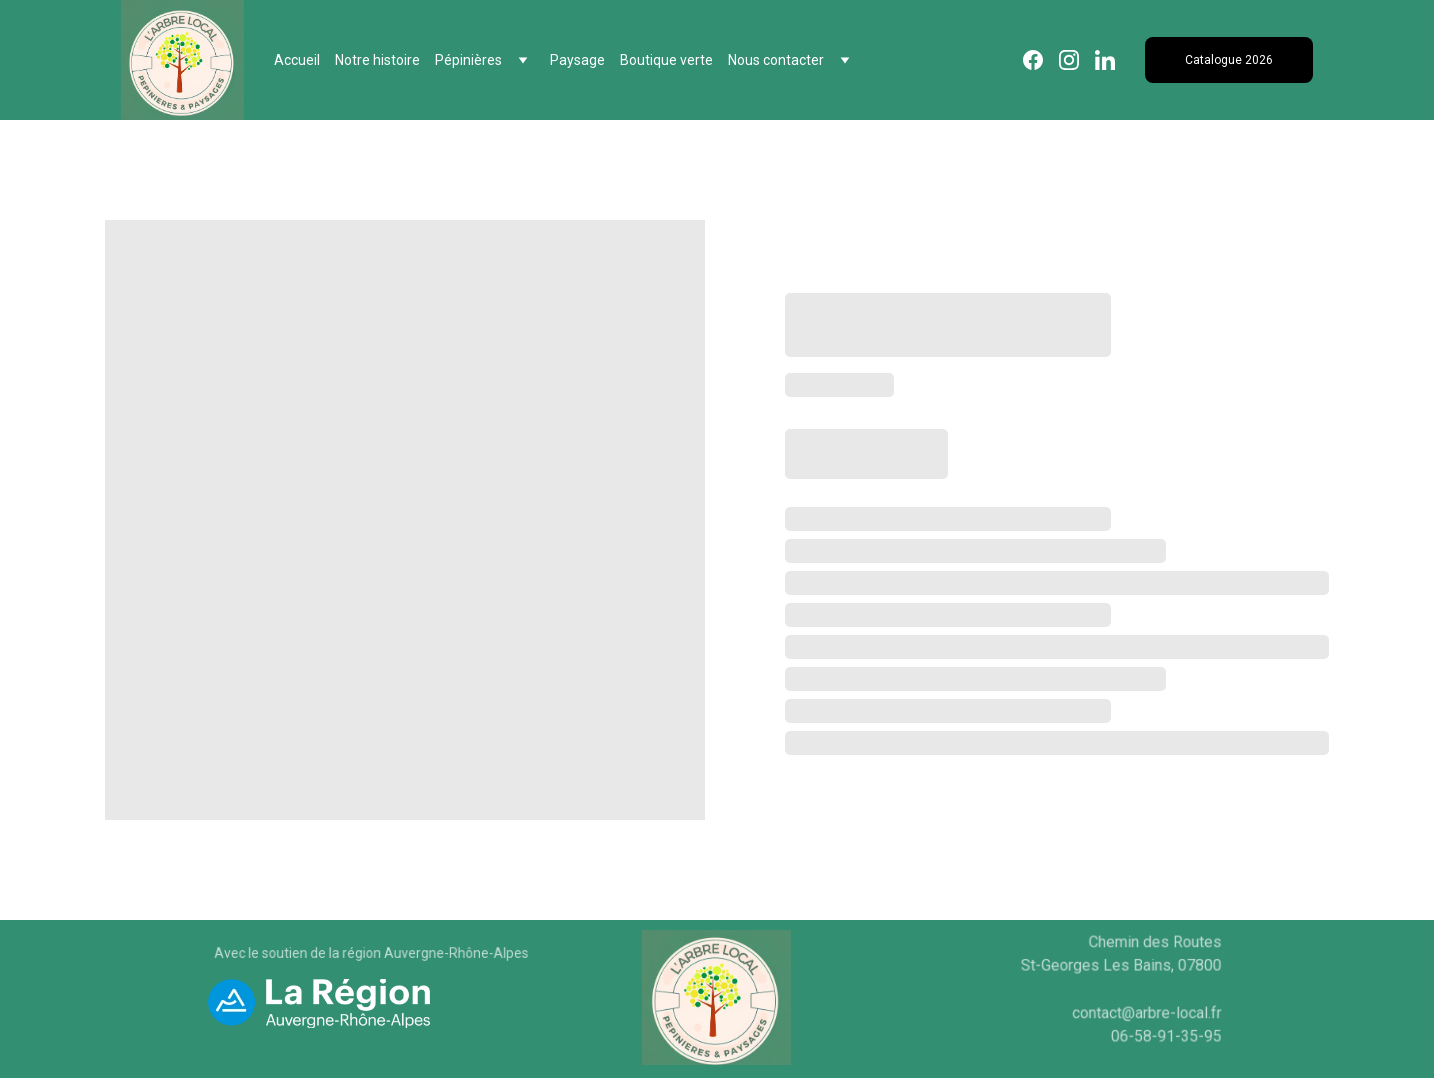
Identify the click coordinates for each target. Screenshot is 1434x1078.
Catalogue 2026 (1229, 60)
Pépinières (468, 60)
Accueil (297, 60)
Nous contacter (776, 60)
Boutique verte (666, 60)
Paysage (577, 60)
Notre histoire (377, 60)
